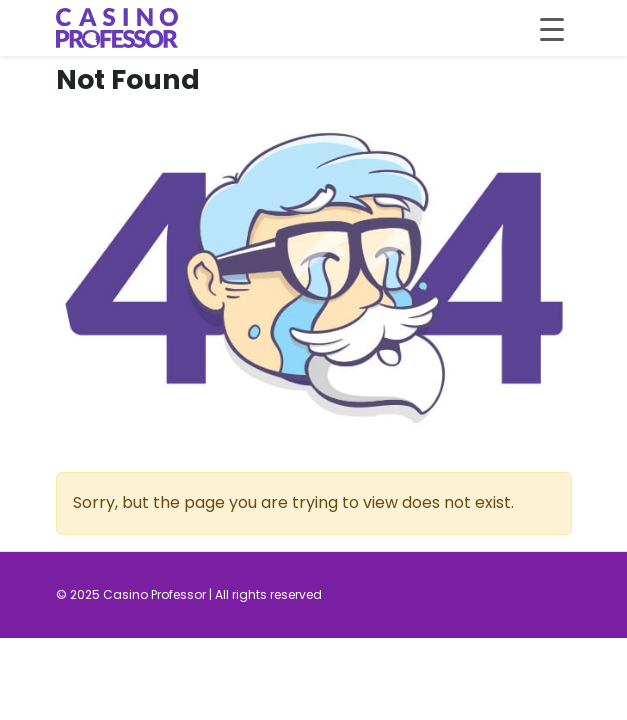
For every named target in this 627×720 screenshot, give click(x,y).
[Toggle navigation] (552, 28)
